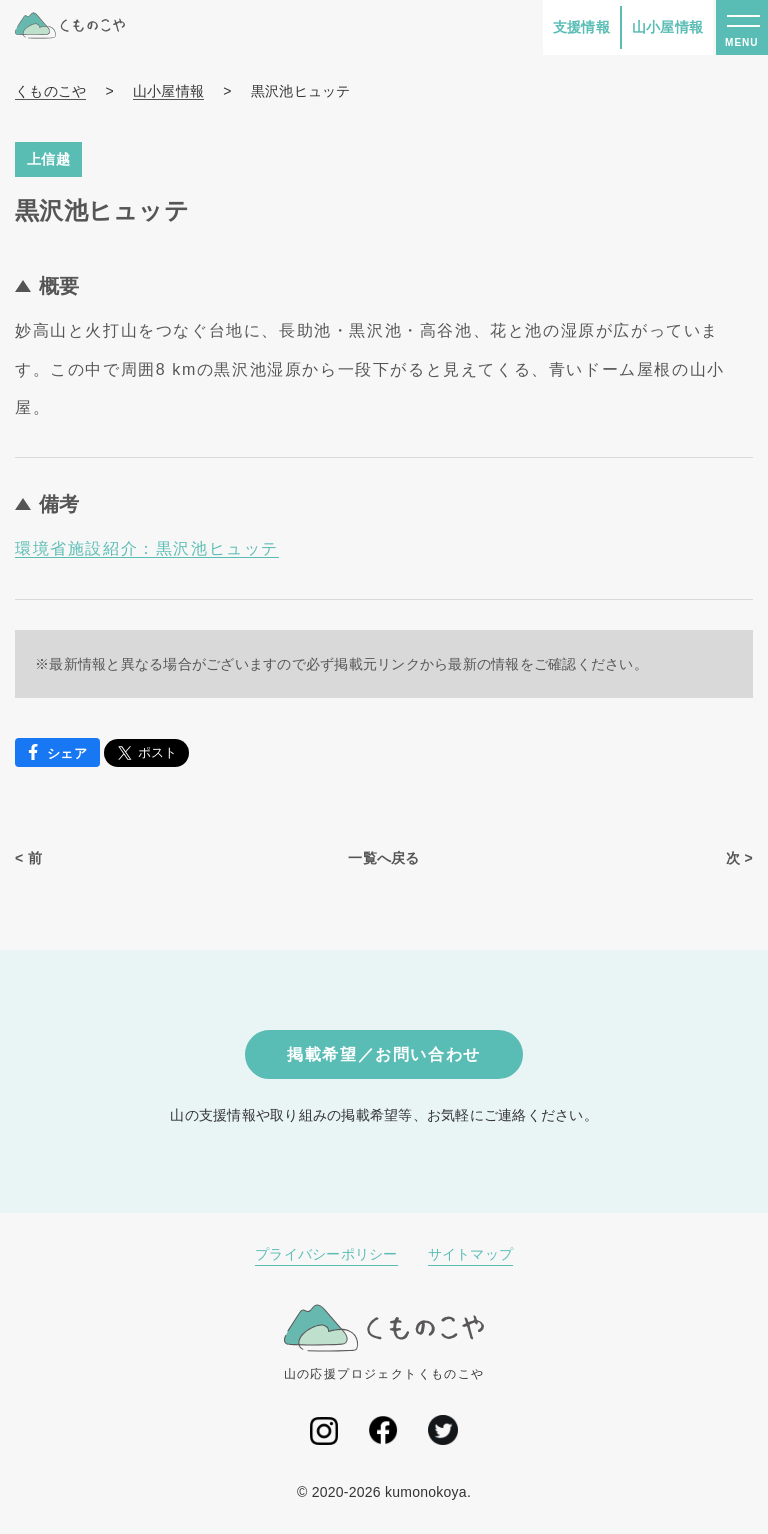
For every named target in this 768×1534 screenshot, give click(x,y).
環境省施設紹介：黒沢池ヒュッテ (147, 548)
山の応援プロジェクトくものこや (384, 1342)
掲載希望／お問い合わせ (384, 1054)
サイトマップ (471, 1254)
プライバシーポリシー (326, 1254)
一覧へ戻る (383, 858)
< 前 (28, 858)
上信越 (48, 159)
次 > (739, 858)
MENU (741, 42)
